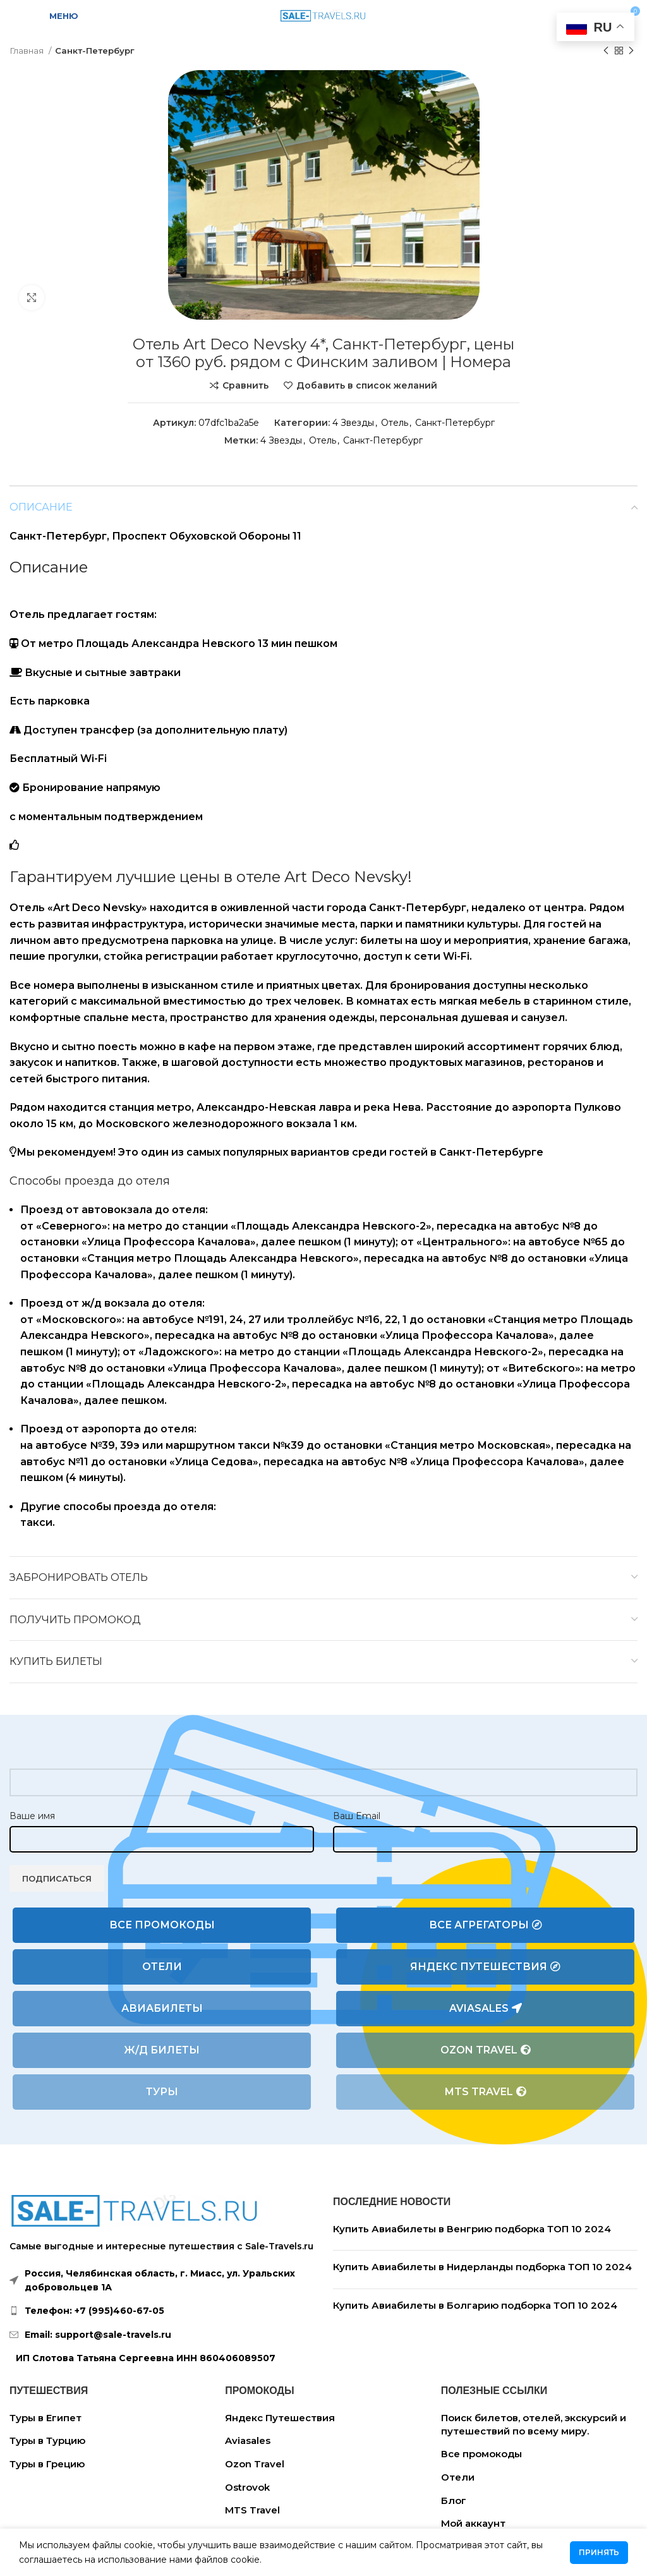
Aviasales (485, 2009)
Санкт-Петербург (95, 50)
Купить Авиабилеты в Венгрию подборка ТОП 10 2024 (472, 2229)
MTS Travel (485, 2092)
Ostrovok (247, 2487)
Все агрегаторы (485, 1925)
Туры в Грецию (47, 2464)
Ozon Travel (485, 2050)
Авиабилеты (162, 2008)
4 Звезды (353, 422)
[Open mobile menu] (56, 15)
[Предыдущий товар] (606, 51)
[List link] (161, 2311)
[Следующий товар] (631, 51)
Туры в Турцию (47, 2440)
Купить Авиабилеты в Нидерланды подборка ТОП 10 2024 (482, 2267)
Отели (162, 1967)
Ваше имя (32, 1816)
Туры (162, 2092)
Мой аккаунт (473, 2523)
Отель (394, 422)
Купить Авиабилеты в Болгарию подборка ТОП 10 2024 (475, 2305)
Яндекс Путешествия (485, 1967)
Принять (599, 2552)
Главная (27, 50)
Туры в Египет (45, 2418)
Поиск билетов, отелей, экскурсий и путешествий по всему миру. (533, 2424)
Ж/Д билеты (162, 2050)
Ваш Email (356, 1816)
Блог (453, 2500)
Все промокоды (162, 1925)
